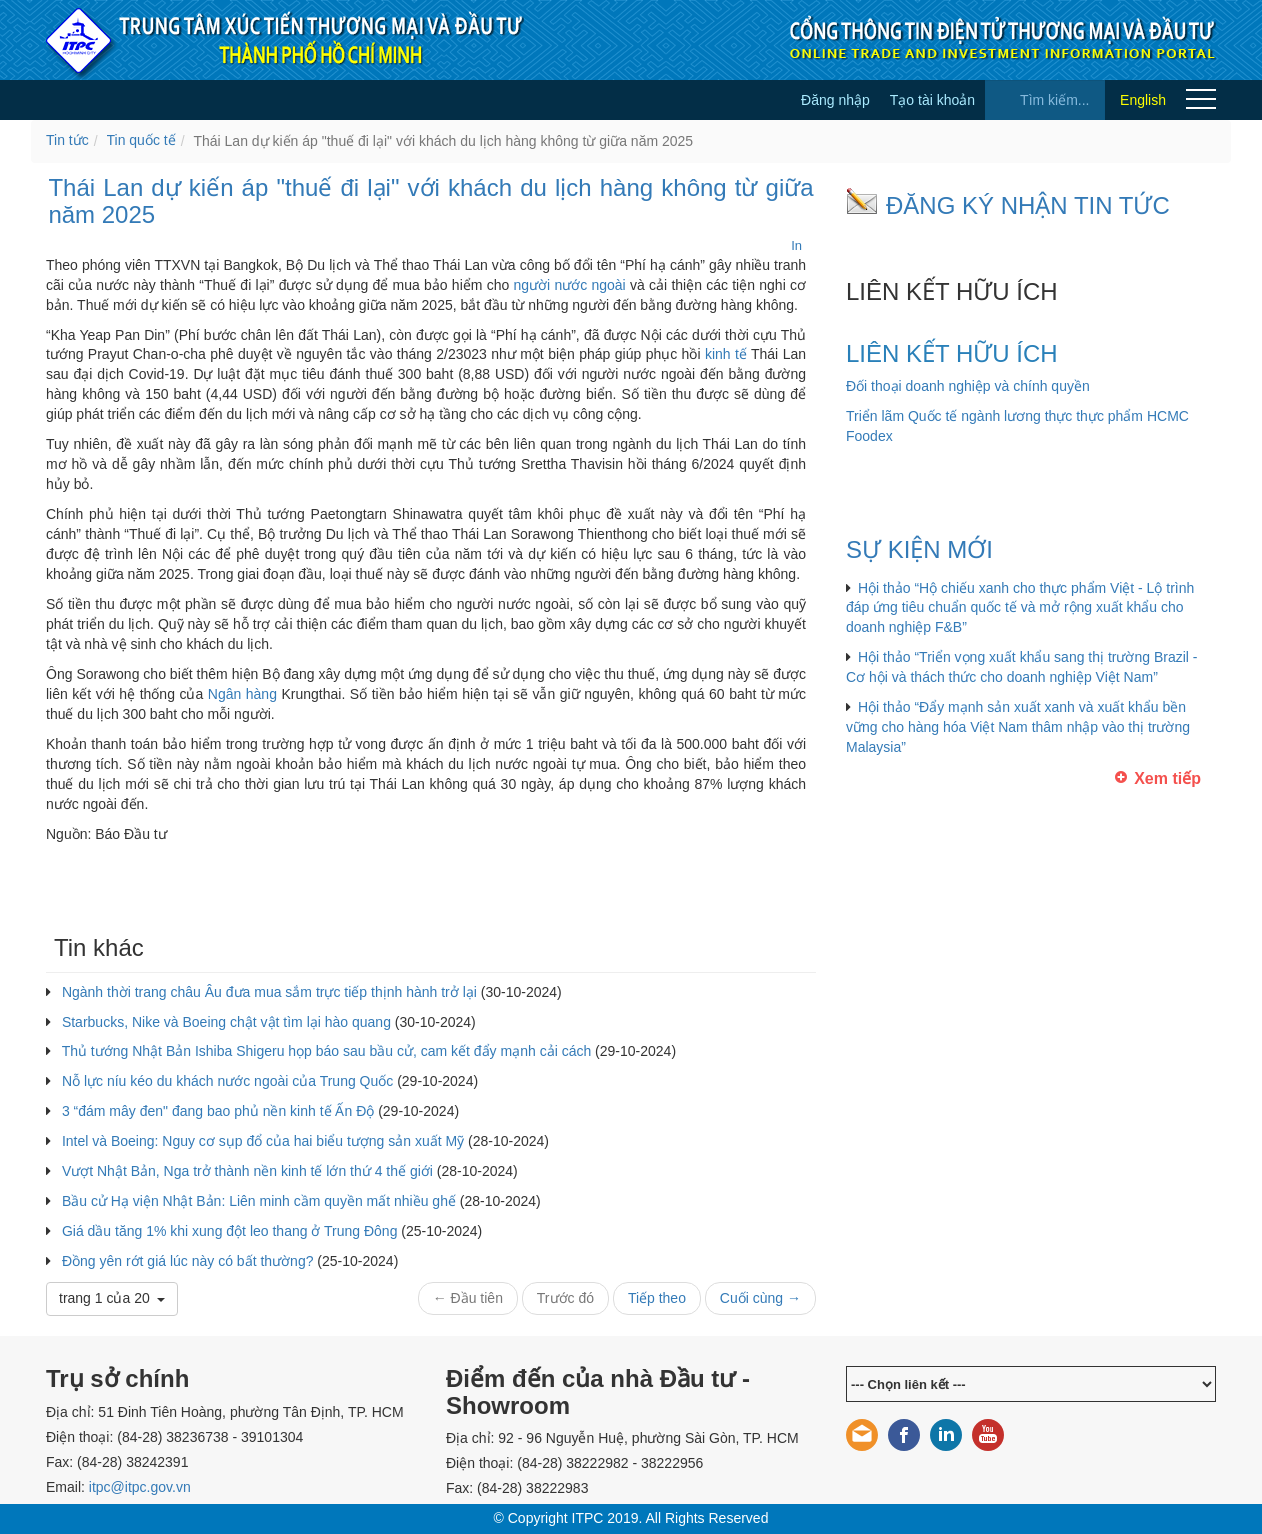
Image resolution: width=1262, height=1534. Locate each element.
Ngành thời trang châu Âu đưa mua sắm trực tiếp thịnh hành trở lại (269, 992)
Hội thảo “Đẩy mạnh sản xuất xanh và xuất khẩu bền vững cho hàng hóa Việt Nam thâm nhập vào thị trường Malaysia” (1018, 727)
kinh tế (726, 354)
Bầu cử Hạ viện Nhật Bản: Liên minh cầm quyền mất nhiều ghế (259, 1201)
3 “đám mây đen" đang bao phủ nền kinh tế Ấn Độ (218, 1111)
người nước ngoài (570, 285)
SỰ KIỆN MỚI (919, 549)
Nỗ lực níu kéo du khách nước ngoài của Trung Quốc (227, 1081)
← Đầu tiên (468, 1298)
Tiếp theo (657, 1298)
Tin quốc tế (141, 140)
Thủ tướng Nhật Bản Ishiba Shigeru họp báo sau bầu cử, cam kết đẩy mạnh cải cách (327, 1051)
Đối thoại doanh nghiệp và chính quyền (968, 386)
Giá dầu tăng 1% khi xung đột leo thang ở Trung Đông (230, 1231)
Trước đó (565, 1298)
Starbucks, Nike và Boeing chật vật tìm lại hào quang (226, 1022)
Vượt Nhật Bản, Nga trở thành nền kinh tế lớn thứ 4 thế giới (247, 1171)
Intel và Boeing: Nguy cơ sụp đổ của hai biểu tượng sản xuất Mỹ (263, 1141)
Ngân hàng (242, 694)
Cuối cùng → (760, 1298)
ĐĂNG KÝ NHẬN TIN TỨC (1028, 205)
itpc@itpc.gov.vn (140, 1487)
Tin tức (67, 140)
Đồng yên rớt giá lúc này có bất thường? (188, 1261)
